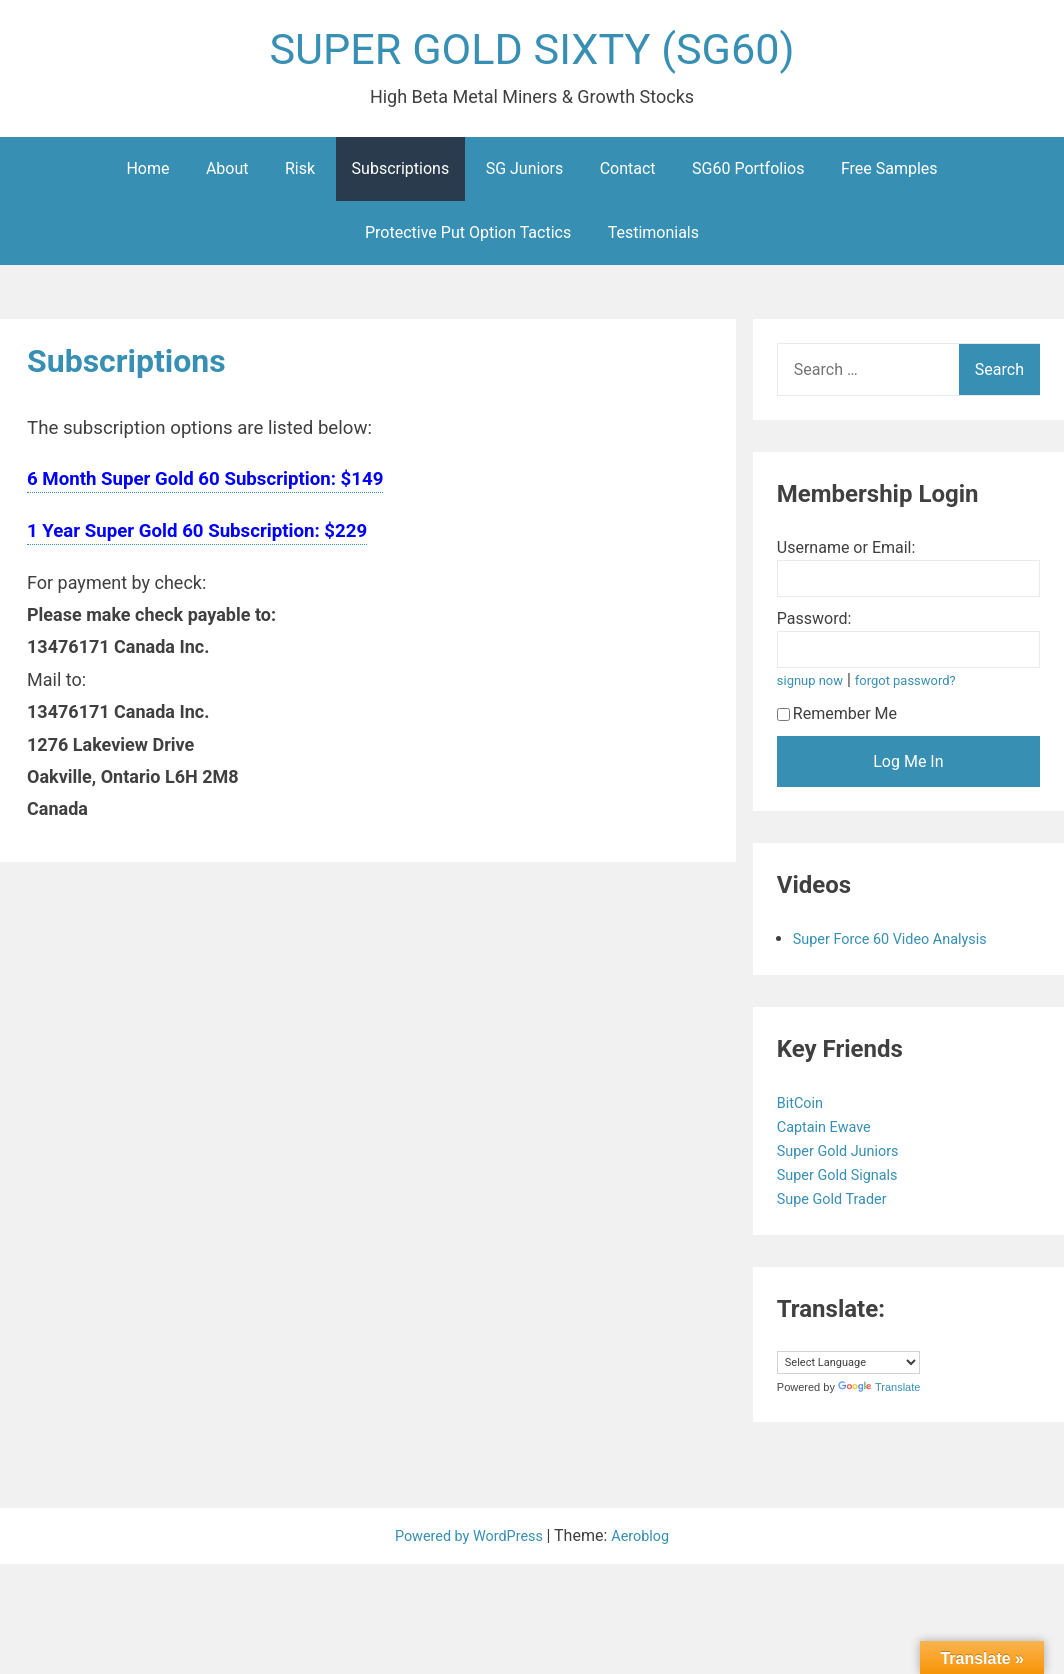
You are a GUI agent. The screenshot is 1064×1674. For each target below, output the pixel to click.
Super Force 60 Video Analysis (901, 945)
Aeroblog (649, 1542)
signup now (814, 687)
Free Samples (889, 175)
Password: (814, 625)
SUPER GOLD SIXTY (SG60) (532, 53)
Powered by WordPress (467, 1542)
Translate (879, 1394)
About (227, 175)
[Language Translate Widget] (848, 1369)
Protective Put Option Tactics (468, 239)
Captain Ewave (831, 1133)
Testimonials (653, 239)
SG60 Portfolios (748, 175)
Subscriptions (401, 175)
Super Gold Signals (846, 1181)
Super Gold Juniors (846, 1157)
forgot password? (918, 687)
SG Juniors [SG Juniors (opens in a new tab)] (525, 175)
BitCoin (804, 1109)
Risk (300, 175)
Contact (628, 175)
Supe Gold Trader (840, 1205)
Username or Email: (846, 554)
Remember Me (837, 720)
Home (147, 175)
